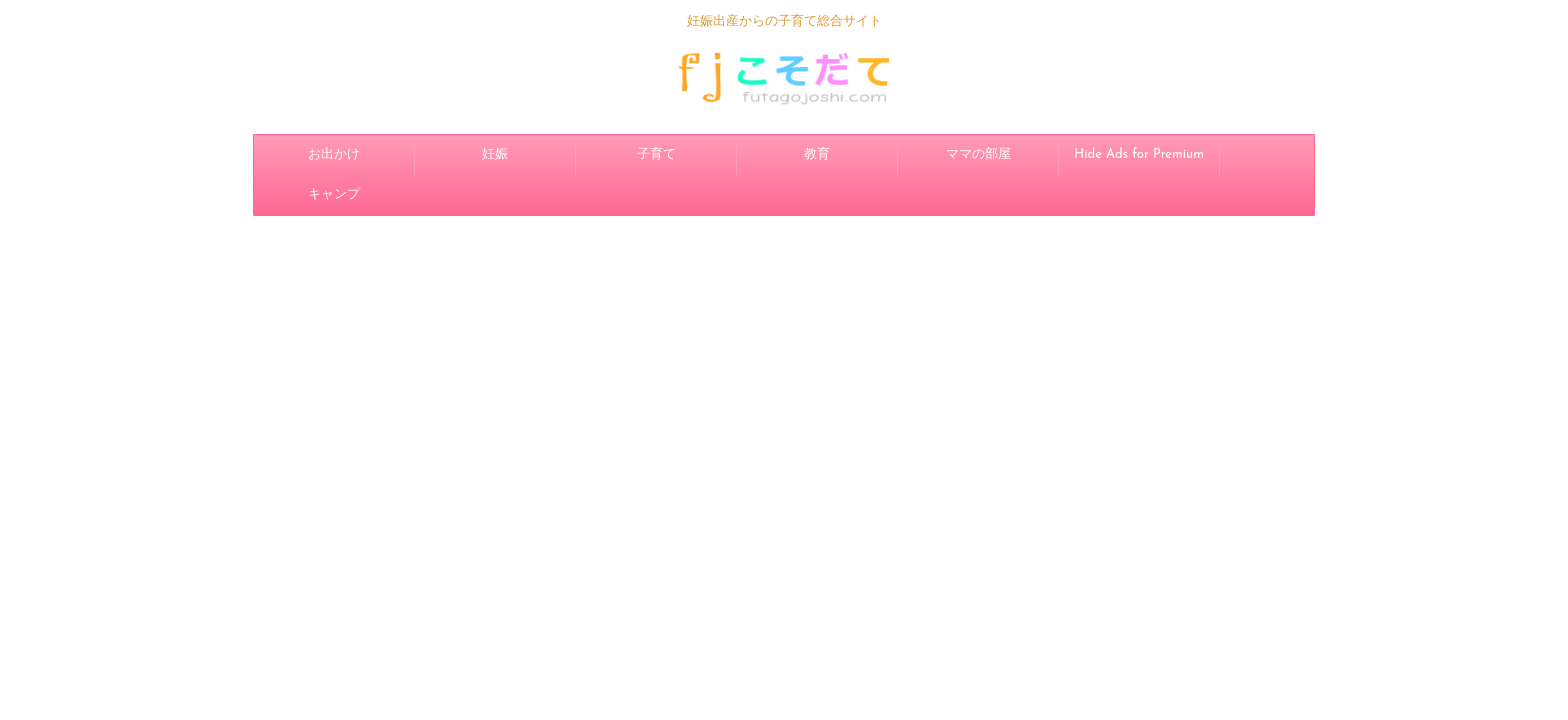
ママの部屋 (978, 154)
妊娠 (495, 154)
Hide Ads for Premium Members (1139, 161)
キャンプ (334, 194)
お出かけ (334, 154)
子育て (656, 154)
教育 (817, 154)
